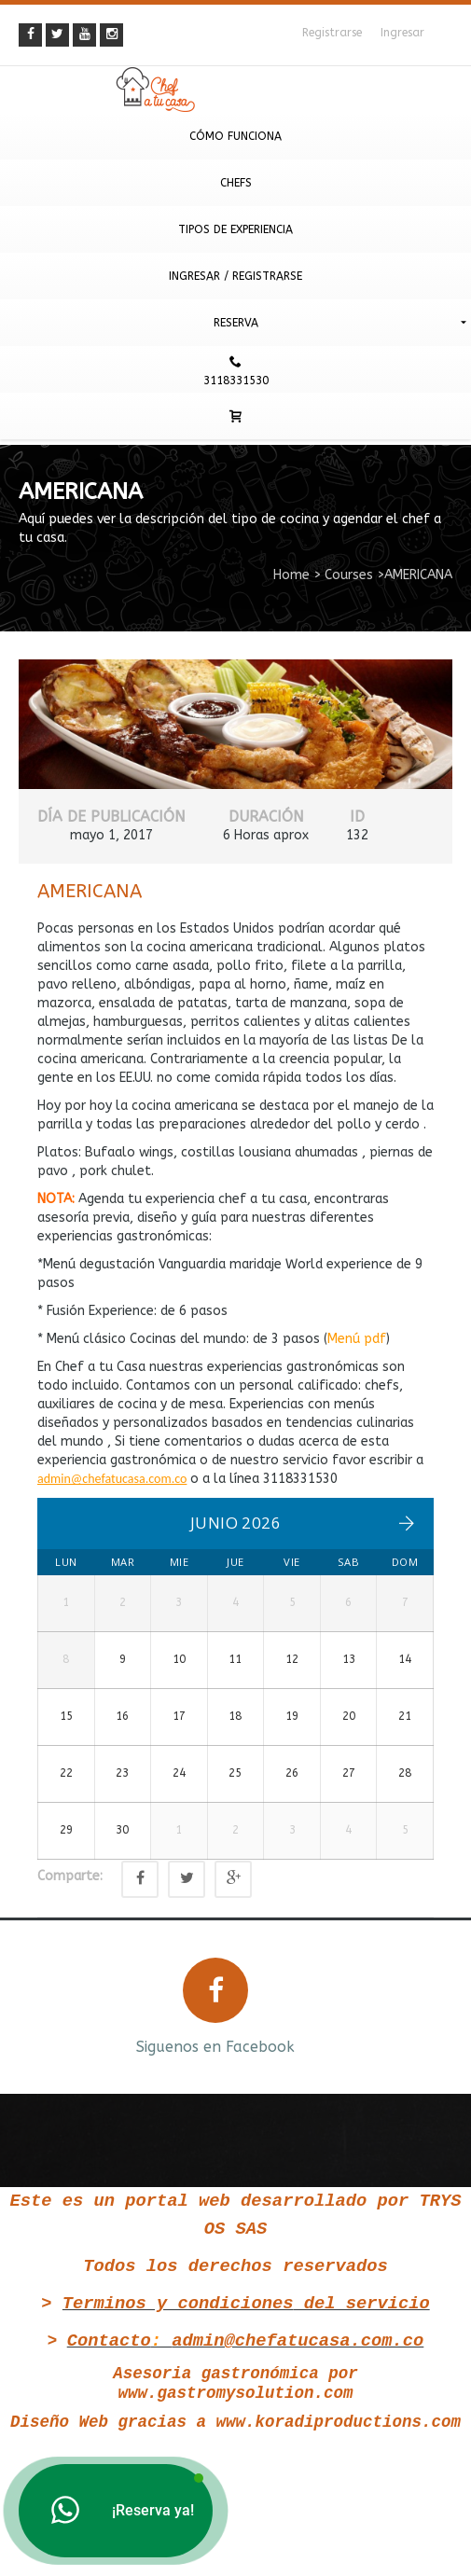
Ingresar (402, 32)
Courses (349, 575)
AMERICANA (89, 891)
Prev (30, 2049)
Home (291, 575)
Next (441, 2049)
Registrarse (332, 32)
